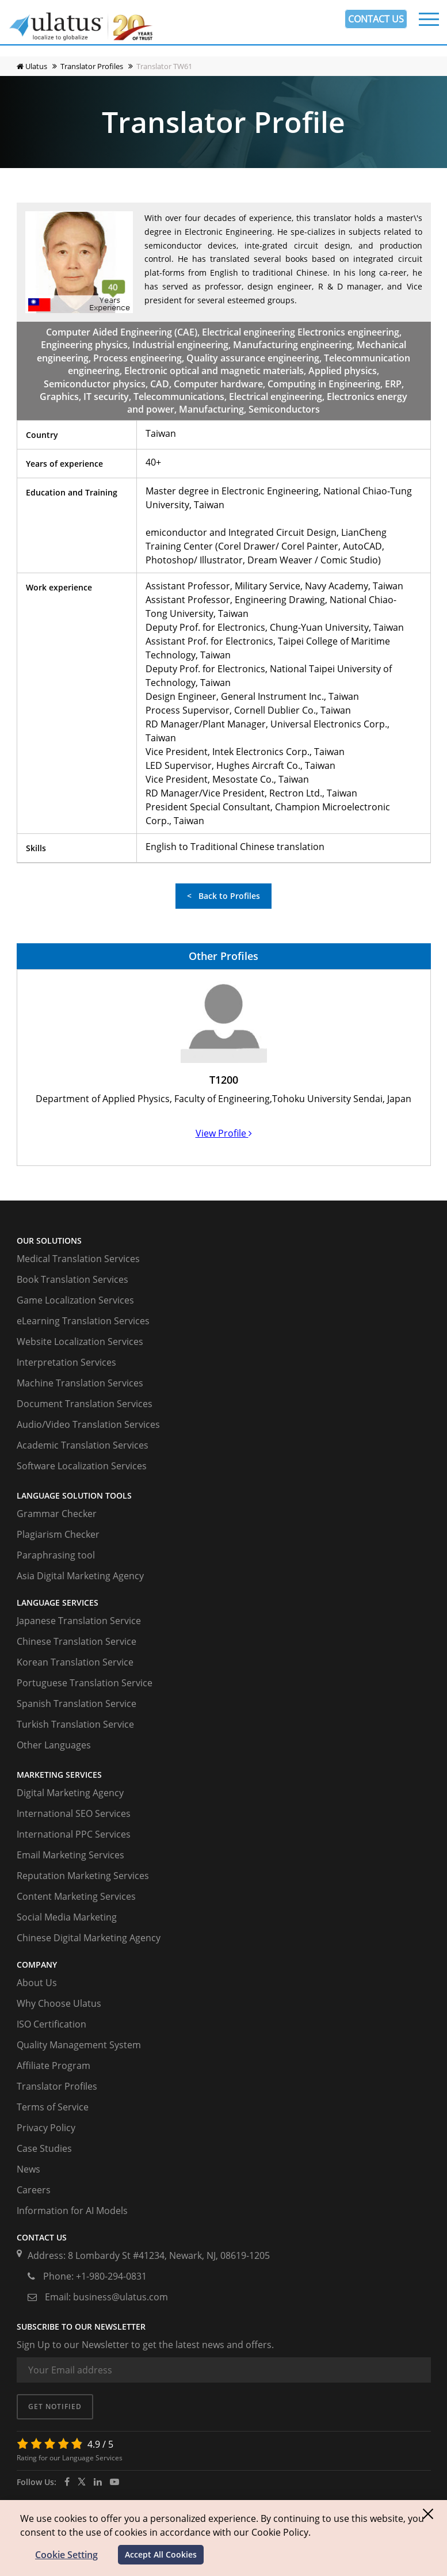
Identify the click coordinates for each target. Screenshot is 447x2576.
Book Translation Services (72, 1279)
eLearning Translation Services (83, 1320)
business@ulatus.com (120, 2297)
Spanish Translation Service (76, 1703)
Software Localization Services (82, 1466)
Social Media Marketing (67, 1917)
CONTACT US (376, 19)
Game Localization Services (75, 1300)
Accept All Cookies (161, 2554)
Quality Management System (79, 2044)
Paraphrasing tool (56, 1555)
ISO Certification (51, 2024)
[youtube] (114, 2482)
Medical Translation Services (78, 1258)
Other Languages (54, 1745)
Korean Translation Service (75, 1662)
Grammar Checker (57, 1513)
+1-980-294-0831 (111, 2276)
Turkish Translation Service (75, 1724)
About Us (37, 1982)
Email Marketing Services (70, 1855)
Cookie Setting (66, 2554)
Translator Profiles (57, 2086)
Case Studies (44, 2148)
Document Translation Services (84, 1403)
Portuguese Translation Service (84, 1682)
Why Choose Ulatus (59, 2003)
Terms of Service (53, 2107)
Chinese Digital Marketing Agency (89, 1937)
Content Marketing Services (76, 1896)
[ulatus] (98, 2482)
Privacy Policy (46, 2127)
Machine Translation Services (80, 1383)
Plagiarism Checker (58, 1534)
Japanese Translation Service (79, 1620)
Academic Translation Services (82, 1445)
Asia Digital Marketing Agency (80, 1575)
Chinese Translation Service (76, 1641)
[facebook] (67, 2481)
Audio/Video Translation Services (88, 1424)
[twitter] (82, 2482)
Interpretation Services (66, 1362)
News (28, 2169)
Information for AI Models (72, 2210)
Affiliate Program (53, 2065)
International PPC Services (74, 1834)
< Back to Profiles (223, 895)
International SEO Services (74, 1813)
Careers (34, 2189)
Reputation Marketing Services (83, 1875)
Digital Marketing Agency (70, 1792)
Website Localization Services (80, 1341)
